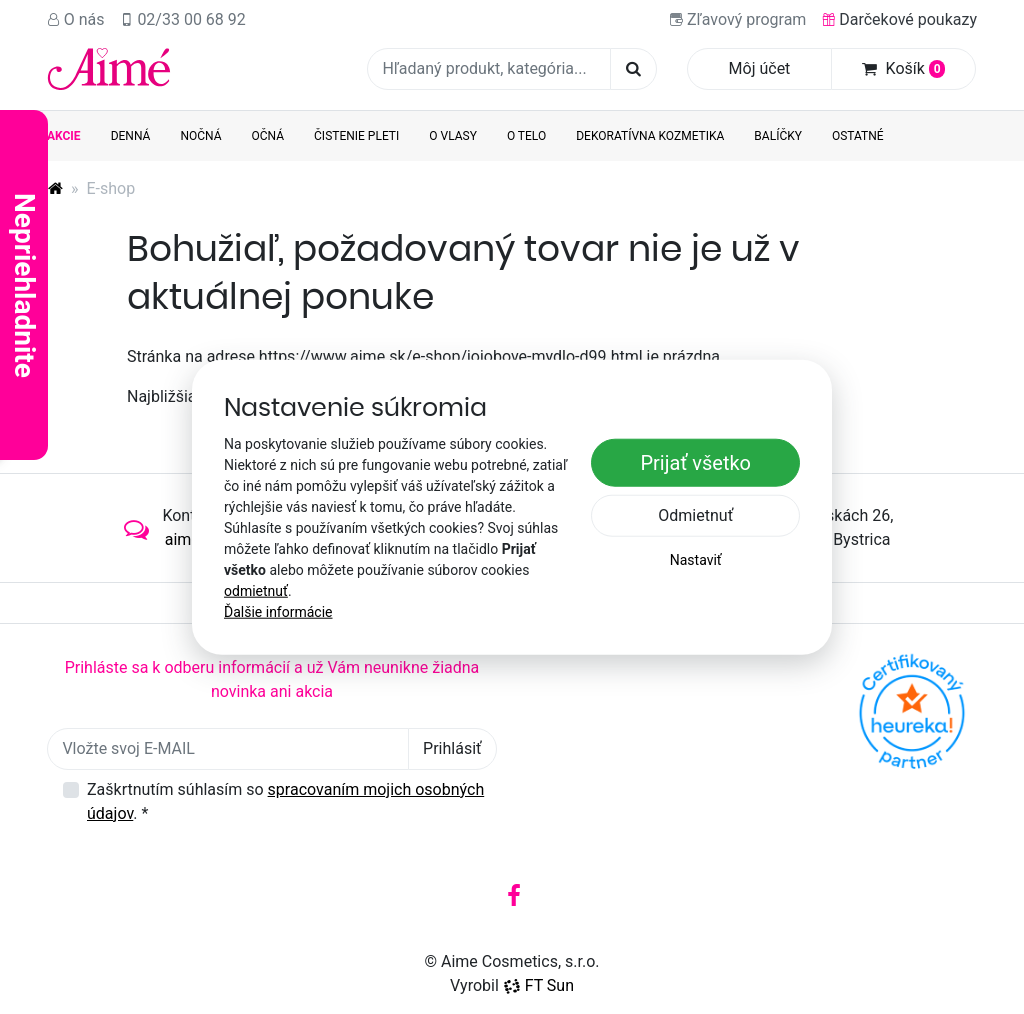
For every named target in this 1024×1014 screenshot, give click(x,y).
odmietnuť (256, 590)
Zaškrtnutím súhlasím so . (285, 801)
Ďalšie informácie (278, 611)
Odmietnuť (695, 515)
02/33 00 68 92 (183, 19)
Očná (268, 136)
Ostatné (858, 136)
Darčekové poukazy (899, 19)
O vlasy (453, 136)
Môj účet (760, 68)
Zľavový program (738, 19)
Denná (131, 136)
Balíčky (778, 136)
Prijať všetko (695, 463)
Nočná (200, 136)
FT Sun (538, 985)
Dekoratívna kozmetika (650, 136)
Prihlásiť (452, 748)
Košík (904, 68)
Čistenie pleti (356, 136)
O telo (526, 136)
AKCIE (64, 136)
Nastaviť (696, 560)
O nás (76, 19)
